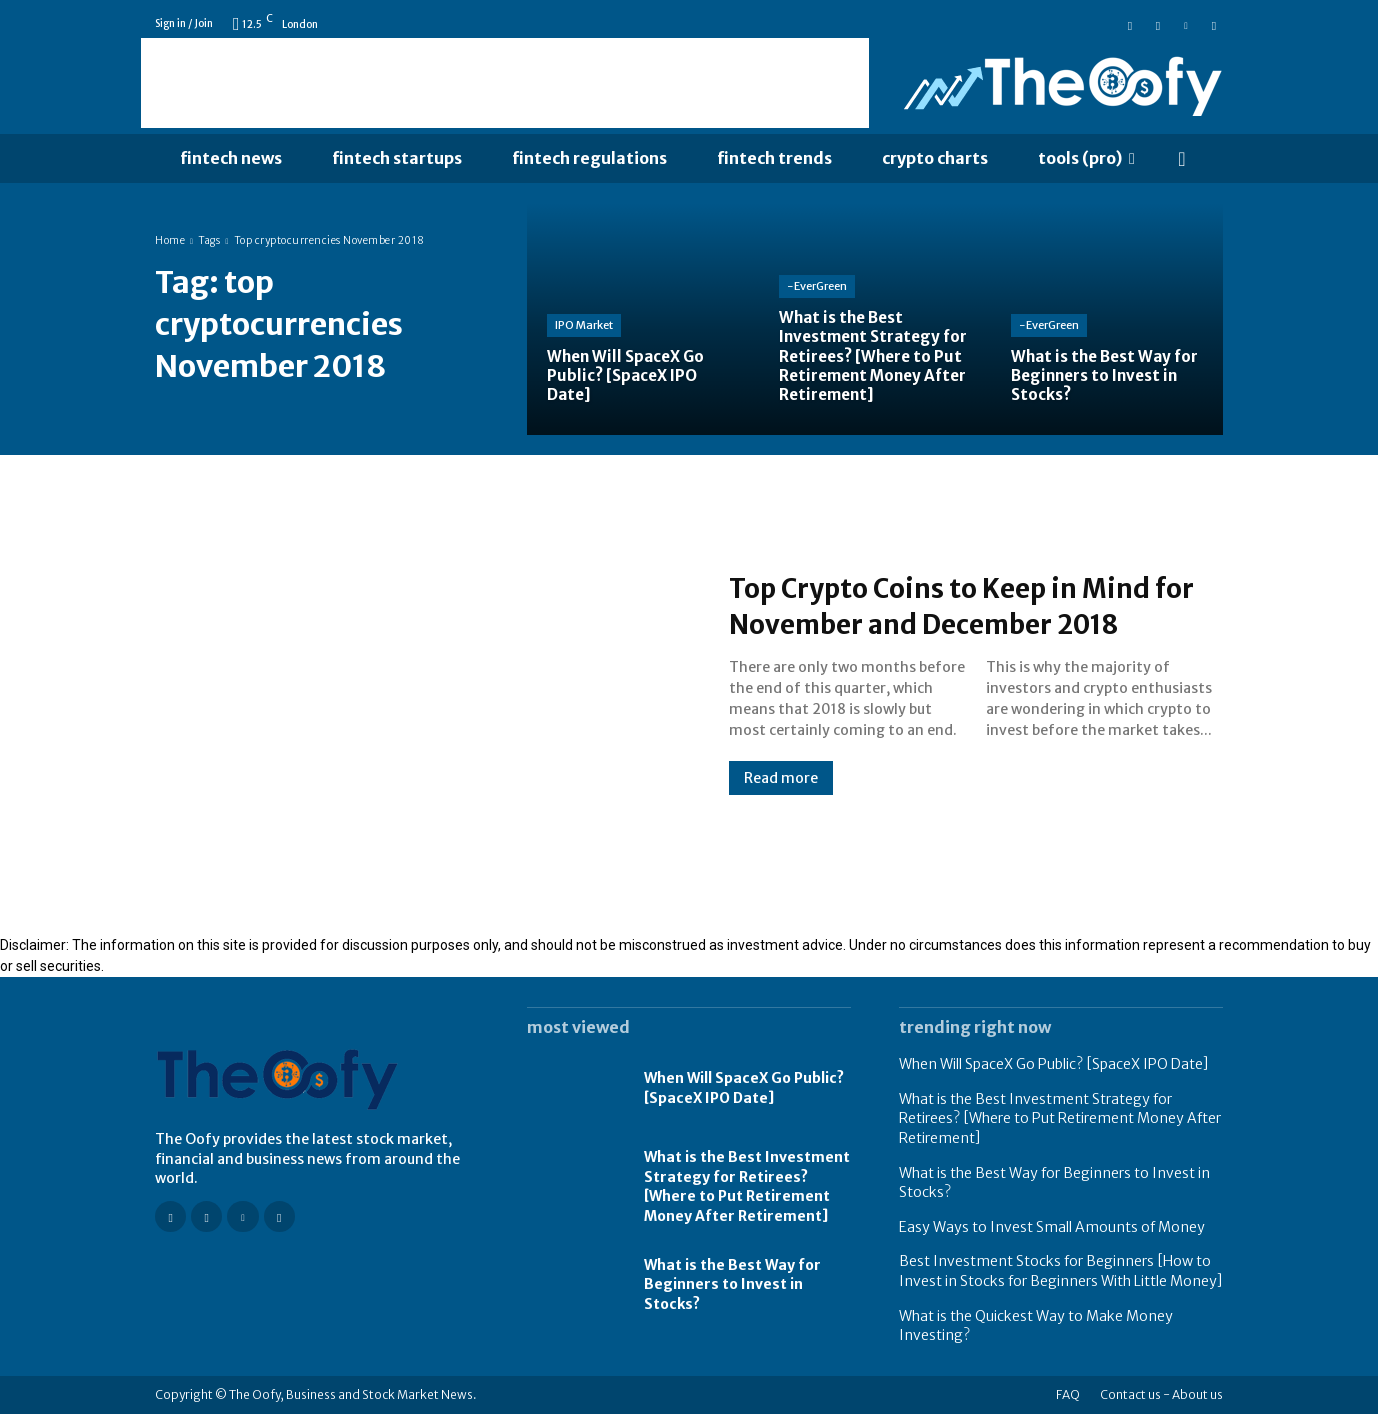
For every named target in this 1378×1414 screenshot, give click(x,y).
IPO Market (584, 325)
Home (170, 240)
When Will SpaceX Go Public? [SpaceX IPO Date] (744, 1088)
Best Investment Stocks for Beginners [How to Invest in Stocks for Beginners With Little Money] (1061, 1271)
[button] (1182, 159)
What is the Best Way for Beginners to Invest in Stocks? (732, 1284)
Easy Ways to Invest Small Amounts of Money (1052, 1227)
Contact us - (1135, 1394)
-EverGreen (817, 286)
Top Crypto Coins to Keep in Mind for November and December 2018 (966, 605)
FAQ (1068, 1394)
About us (1197, 1394)
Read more (781, 796)
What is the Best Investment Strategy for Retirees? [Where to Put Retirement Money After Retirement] (747, 1186)
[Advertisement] (505, 83)
